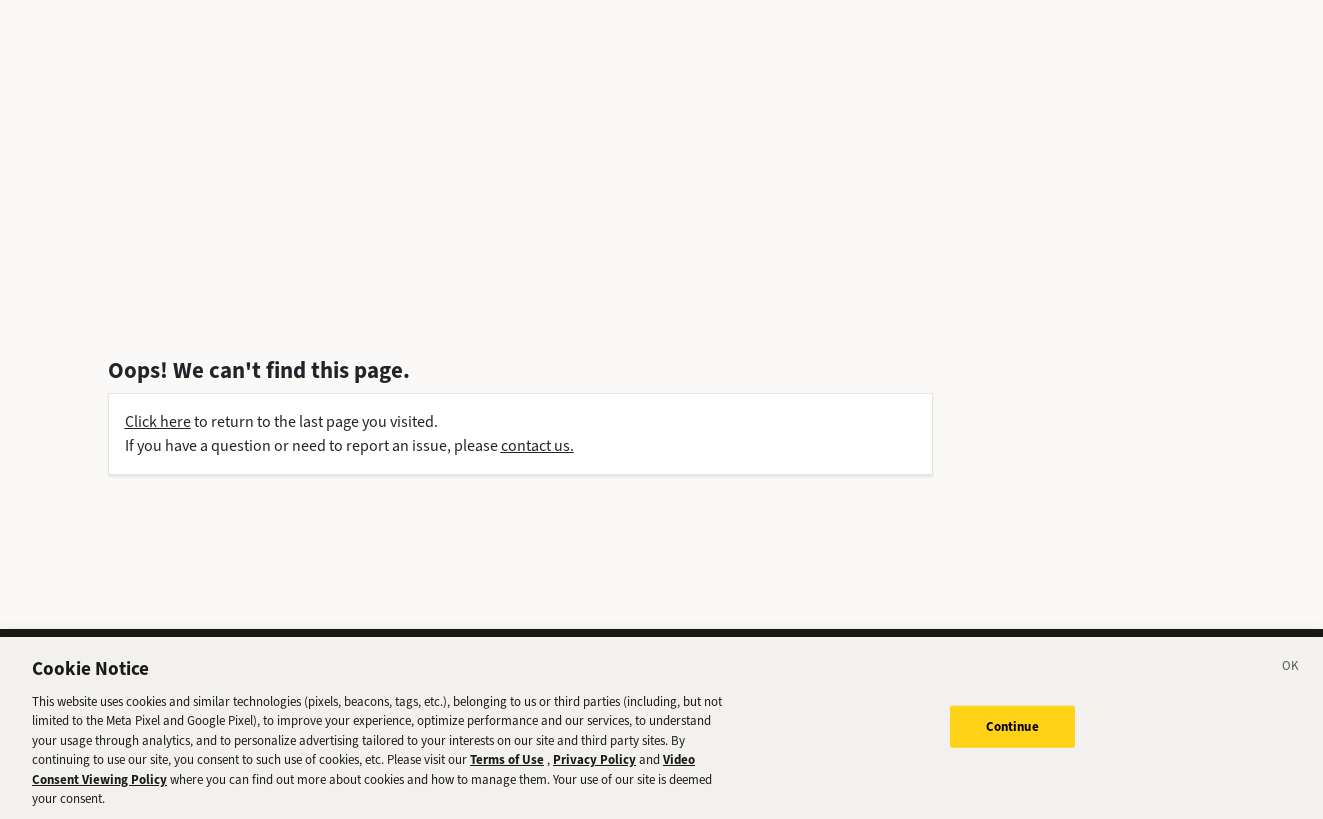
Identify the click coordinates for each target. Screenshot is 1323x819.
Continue (1012, 731)
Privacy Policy (594, 765)
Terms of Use (507, 765)
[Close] (1291, 674)
